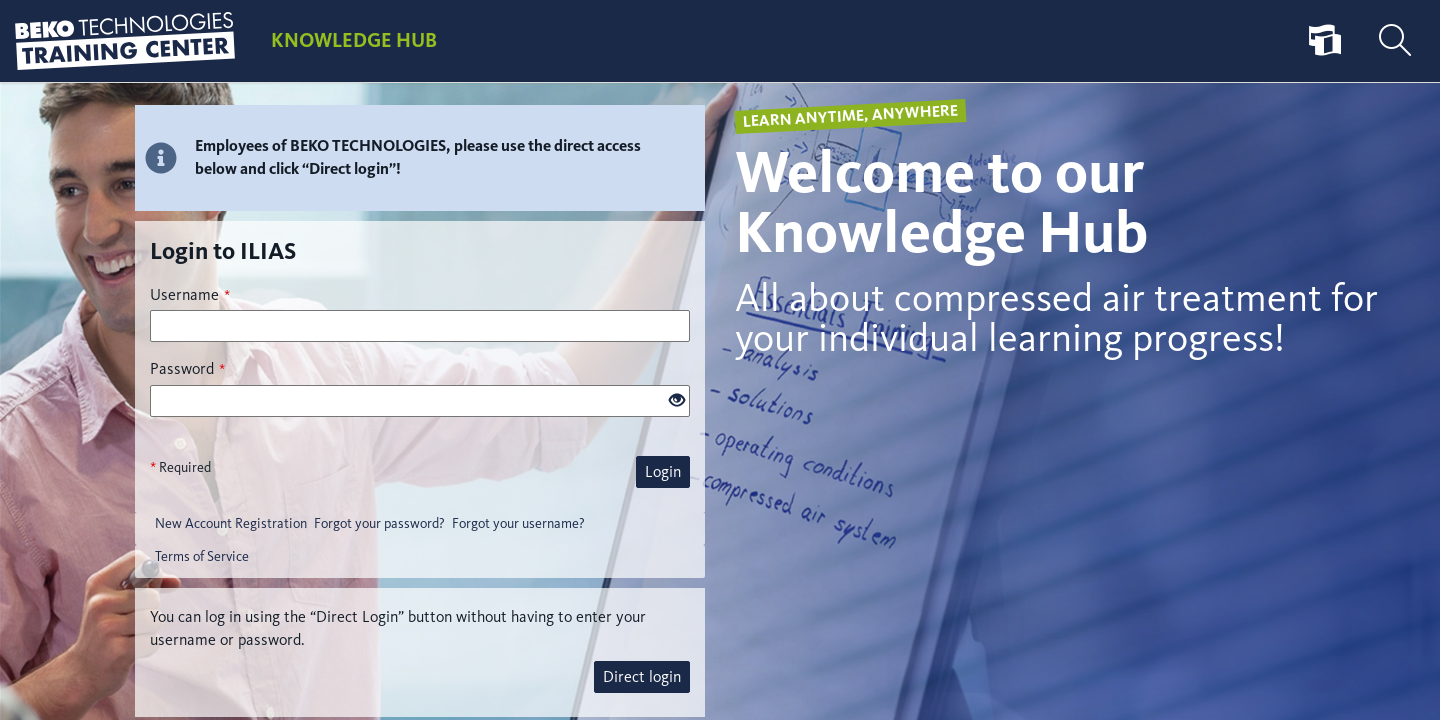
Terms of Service (202, 556)
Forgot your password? (379, 523)
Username (190, 294)
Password (187, 368)
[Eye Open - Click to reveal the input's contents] (677, 401)
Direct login (642, 676)
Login (663, 471)
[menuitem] (1325, 41)
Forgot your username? (518, 523)
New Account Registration (231, 523)
